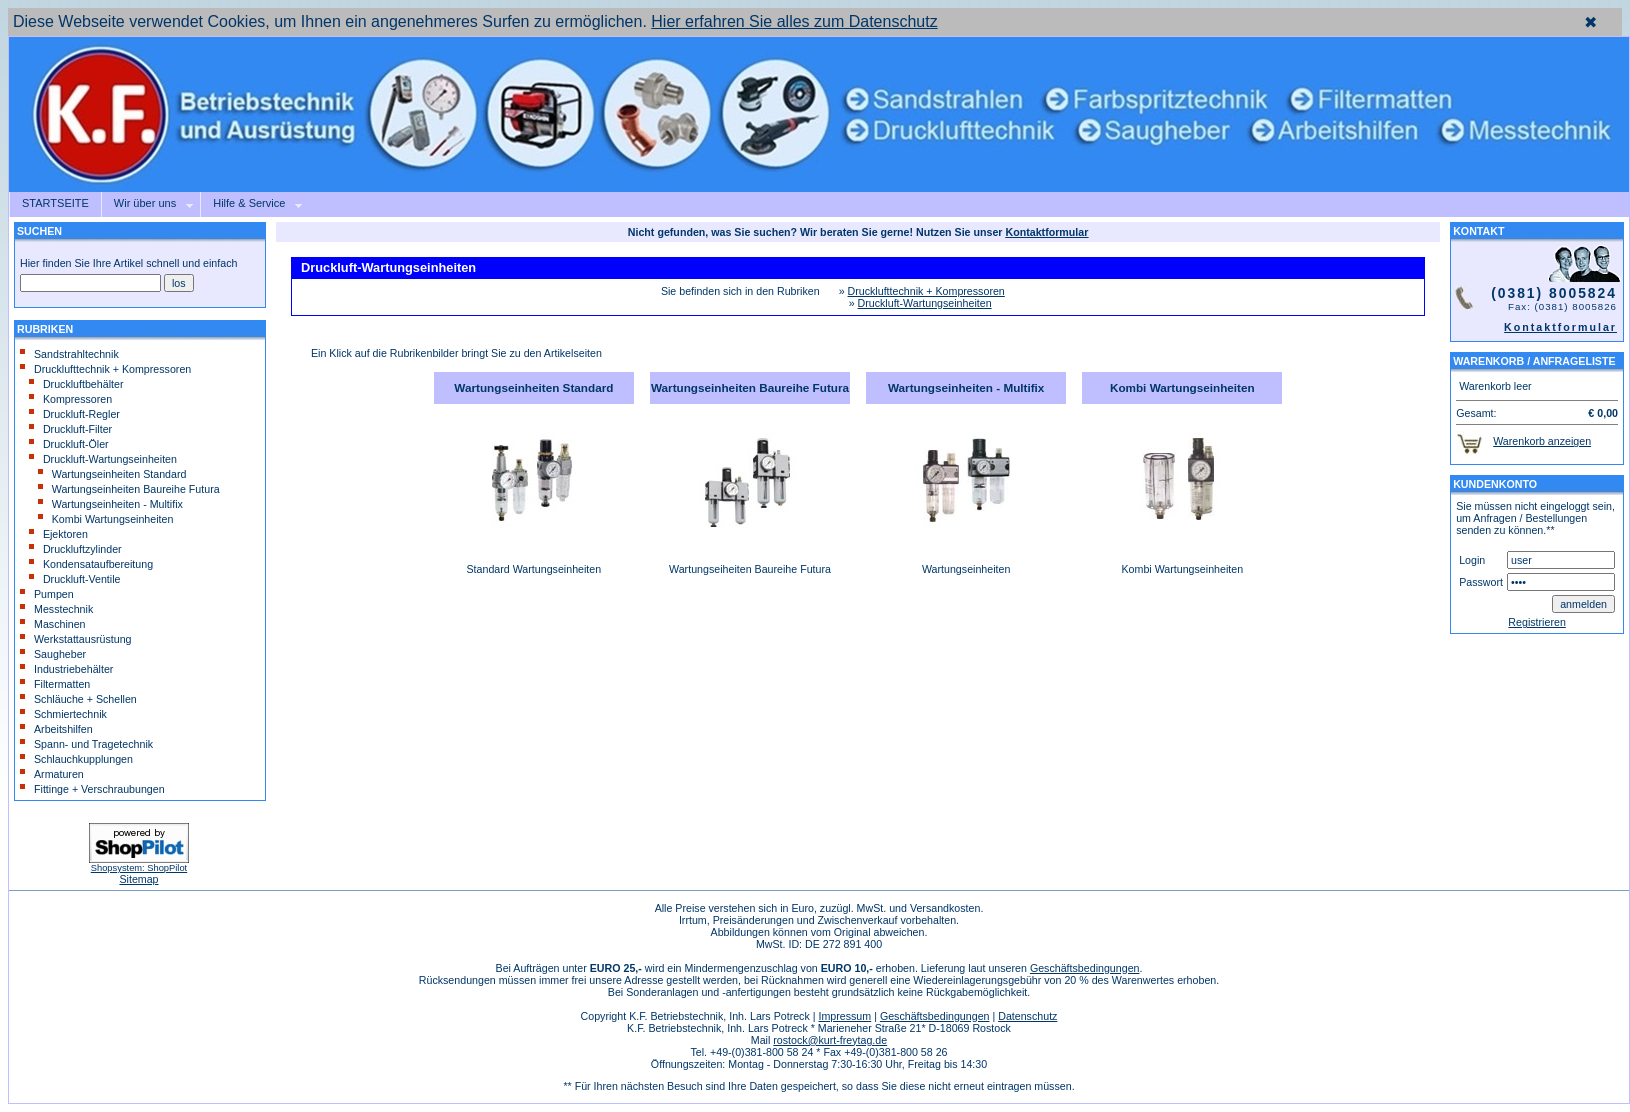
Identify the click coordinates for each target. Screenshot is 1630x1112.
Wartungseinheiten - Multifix (110, 504)
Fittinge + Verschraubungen (92, 789)
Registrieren (1536, 622)
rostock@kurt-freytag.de (830, 1040)
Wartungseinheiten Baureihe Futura (129, 489)
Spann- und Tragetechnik (86, 744)
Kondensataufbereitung (91, 564)
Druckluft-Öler (69, 444)
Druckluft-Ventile (75, 579)
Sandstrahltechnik (69, 354)
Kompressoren (70, 399)
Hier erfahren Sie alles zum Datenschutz (794, 21)
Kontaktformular (1560, 327)
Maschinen (53, 624)
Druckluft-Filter (70, 429)
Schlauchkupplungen (76, 759)
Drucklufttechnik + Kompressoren (105, 369)
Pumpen (47, 594)
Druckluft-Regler (74, 414)
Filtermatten (55, 684)
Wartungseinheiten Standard (112, 474)
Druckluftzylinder (75, 549)
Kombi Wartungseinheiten (106, 519)
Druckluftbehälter (76, 384)
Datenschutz (1027, 1016)
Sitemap (138, 879)
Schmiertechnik (63, 714)
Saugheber (53, 654)
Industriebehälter (66, 669)
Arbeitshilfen (56, 729)
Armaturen (52, 774)
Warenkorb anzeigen (1542, 441)
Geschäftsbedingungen (1085, 968)
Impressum (844, 1016)
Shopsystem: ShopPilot (139, 868)
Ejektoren (58, 534)
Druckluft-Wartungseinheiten (103, 459)
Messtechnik (56, 609)
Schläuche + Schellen (78, 699)
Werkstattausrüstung (76, 639)
